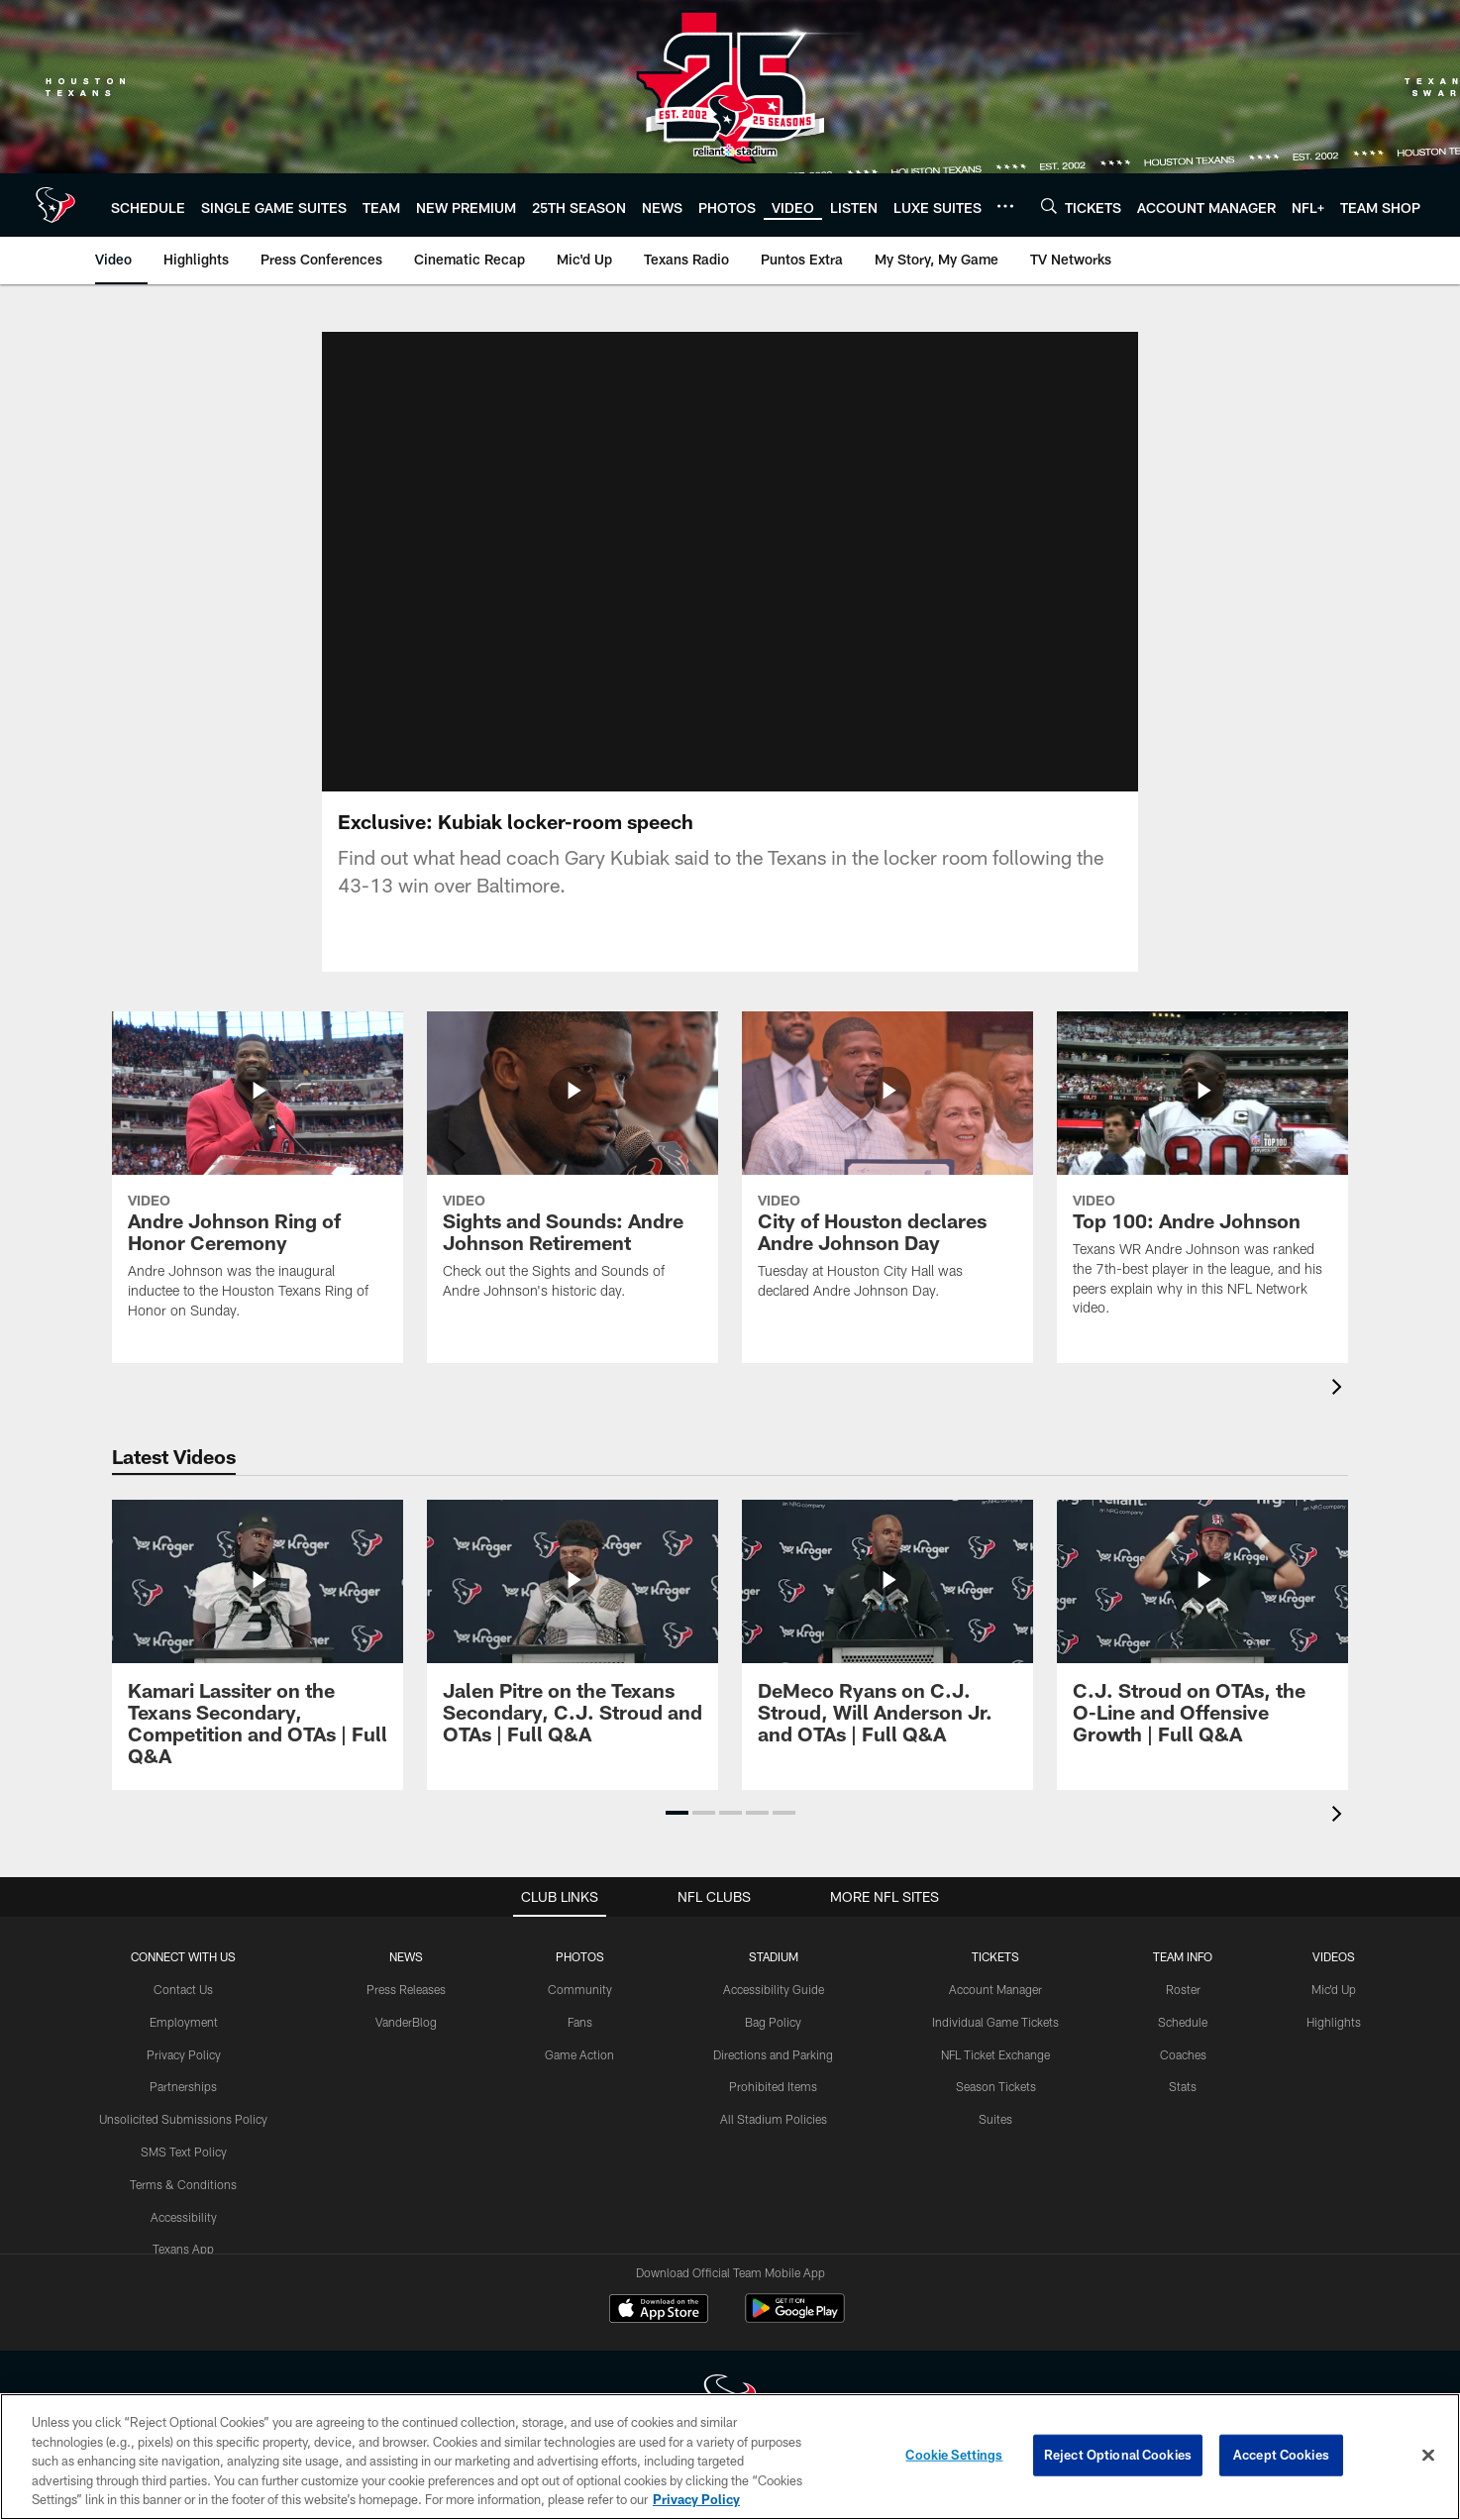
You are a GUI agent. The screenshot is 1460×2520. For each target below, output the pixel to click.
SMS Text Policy (184, 2151)
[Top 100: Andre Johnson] (1202, 1176)
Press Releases (406, 1989)
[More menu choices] (1005, 206)
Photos (580, 1956)
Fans (580, 2022)
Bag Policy (773, 2022)
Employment (184, 2022)
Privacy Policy (184, 2054)
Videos (1333, 1956)
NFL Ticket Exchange (995, 2054)
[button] (677, 1813)
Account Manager (995, 1989)
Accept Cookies (1281, 2455)
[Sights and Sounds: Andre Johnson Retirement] (572, 1167)
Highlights (1333, 2022)
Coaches (1183, 2054)
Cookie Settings (953, 2455)
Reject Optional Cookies (1118, 2455)
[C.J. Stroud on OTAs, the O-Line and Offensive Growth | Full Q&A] (1202, 1634)
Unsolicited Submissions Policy (183, 2119)
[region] (730, 2456)
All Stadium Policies (773, 2119)
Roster (1183, 1989)
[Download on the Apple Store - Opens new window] (658, 2311)
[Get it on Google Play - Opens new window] (795, 2318)
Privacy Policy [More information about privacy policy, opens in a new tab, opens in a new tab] (696, 2499)
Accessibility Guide (773, 1989)
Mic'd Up (1333, 1989)
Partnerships (183, 2086)
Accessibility (184, 2217)
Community (580, 1989)
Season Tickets (996, 2086)
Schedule (1182, 2022)
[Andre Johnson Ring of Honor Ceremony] (257, 1177)
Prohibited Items (773, 2086)
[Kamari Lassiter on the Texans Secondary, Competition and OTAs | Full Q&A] (257, 1645)
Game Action (579, 2054)
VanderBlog (406, 2022)
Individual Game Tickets (995, 2022)
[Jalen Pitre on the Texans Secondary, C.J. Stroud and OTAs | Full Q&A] (572, 1634)
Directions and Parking (773, 2054)
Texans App (183, 2249)
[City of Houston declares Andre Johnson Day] (887, 1167)
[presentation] (1340, 1389)
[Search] (1049, 205)
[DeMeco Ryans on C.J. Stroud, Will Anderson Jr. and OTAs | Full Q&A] (887, 1634)
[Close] (1428, 2455)
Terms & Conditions (183, 2184)
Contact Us (183, 1989)
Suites (995, 2119)
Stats (1183, 2086)
